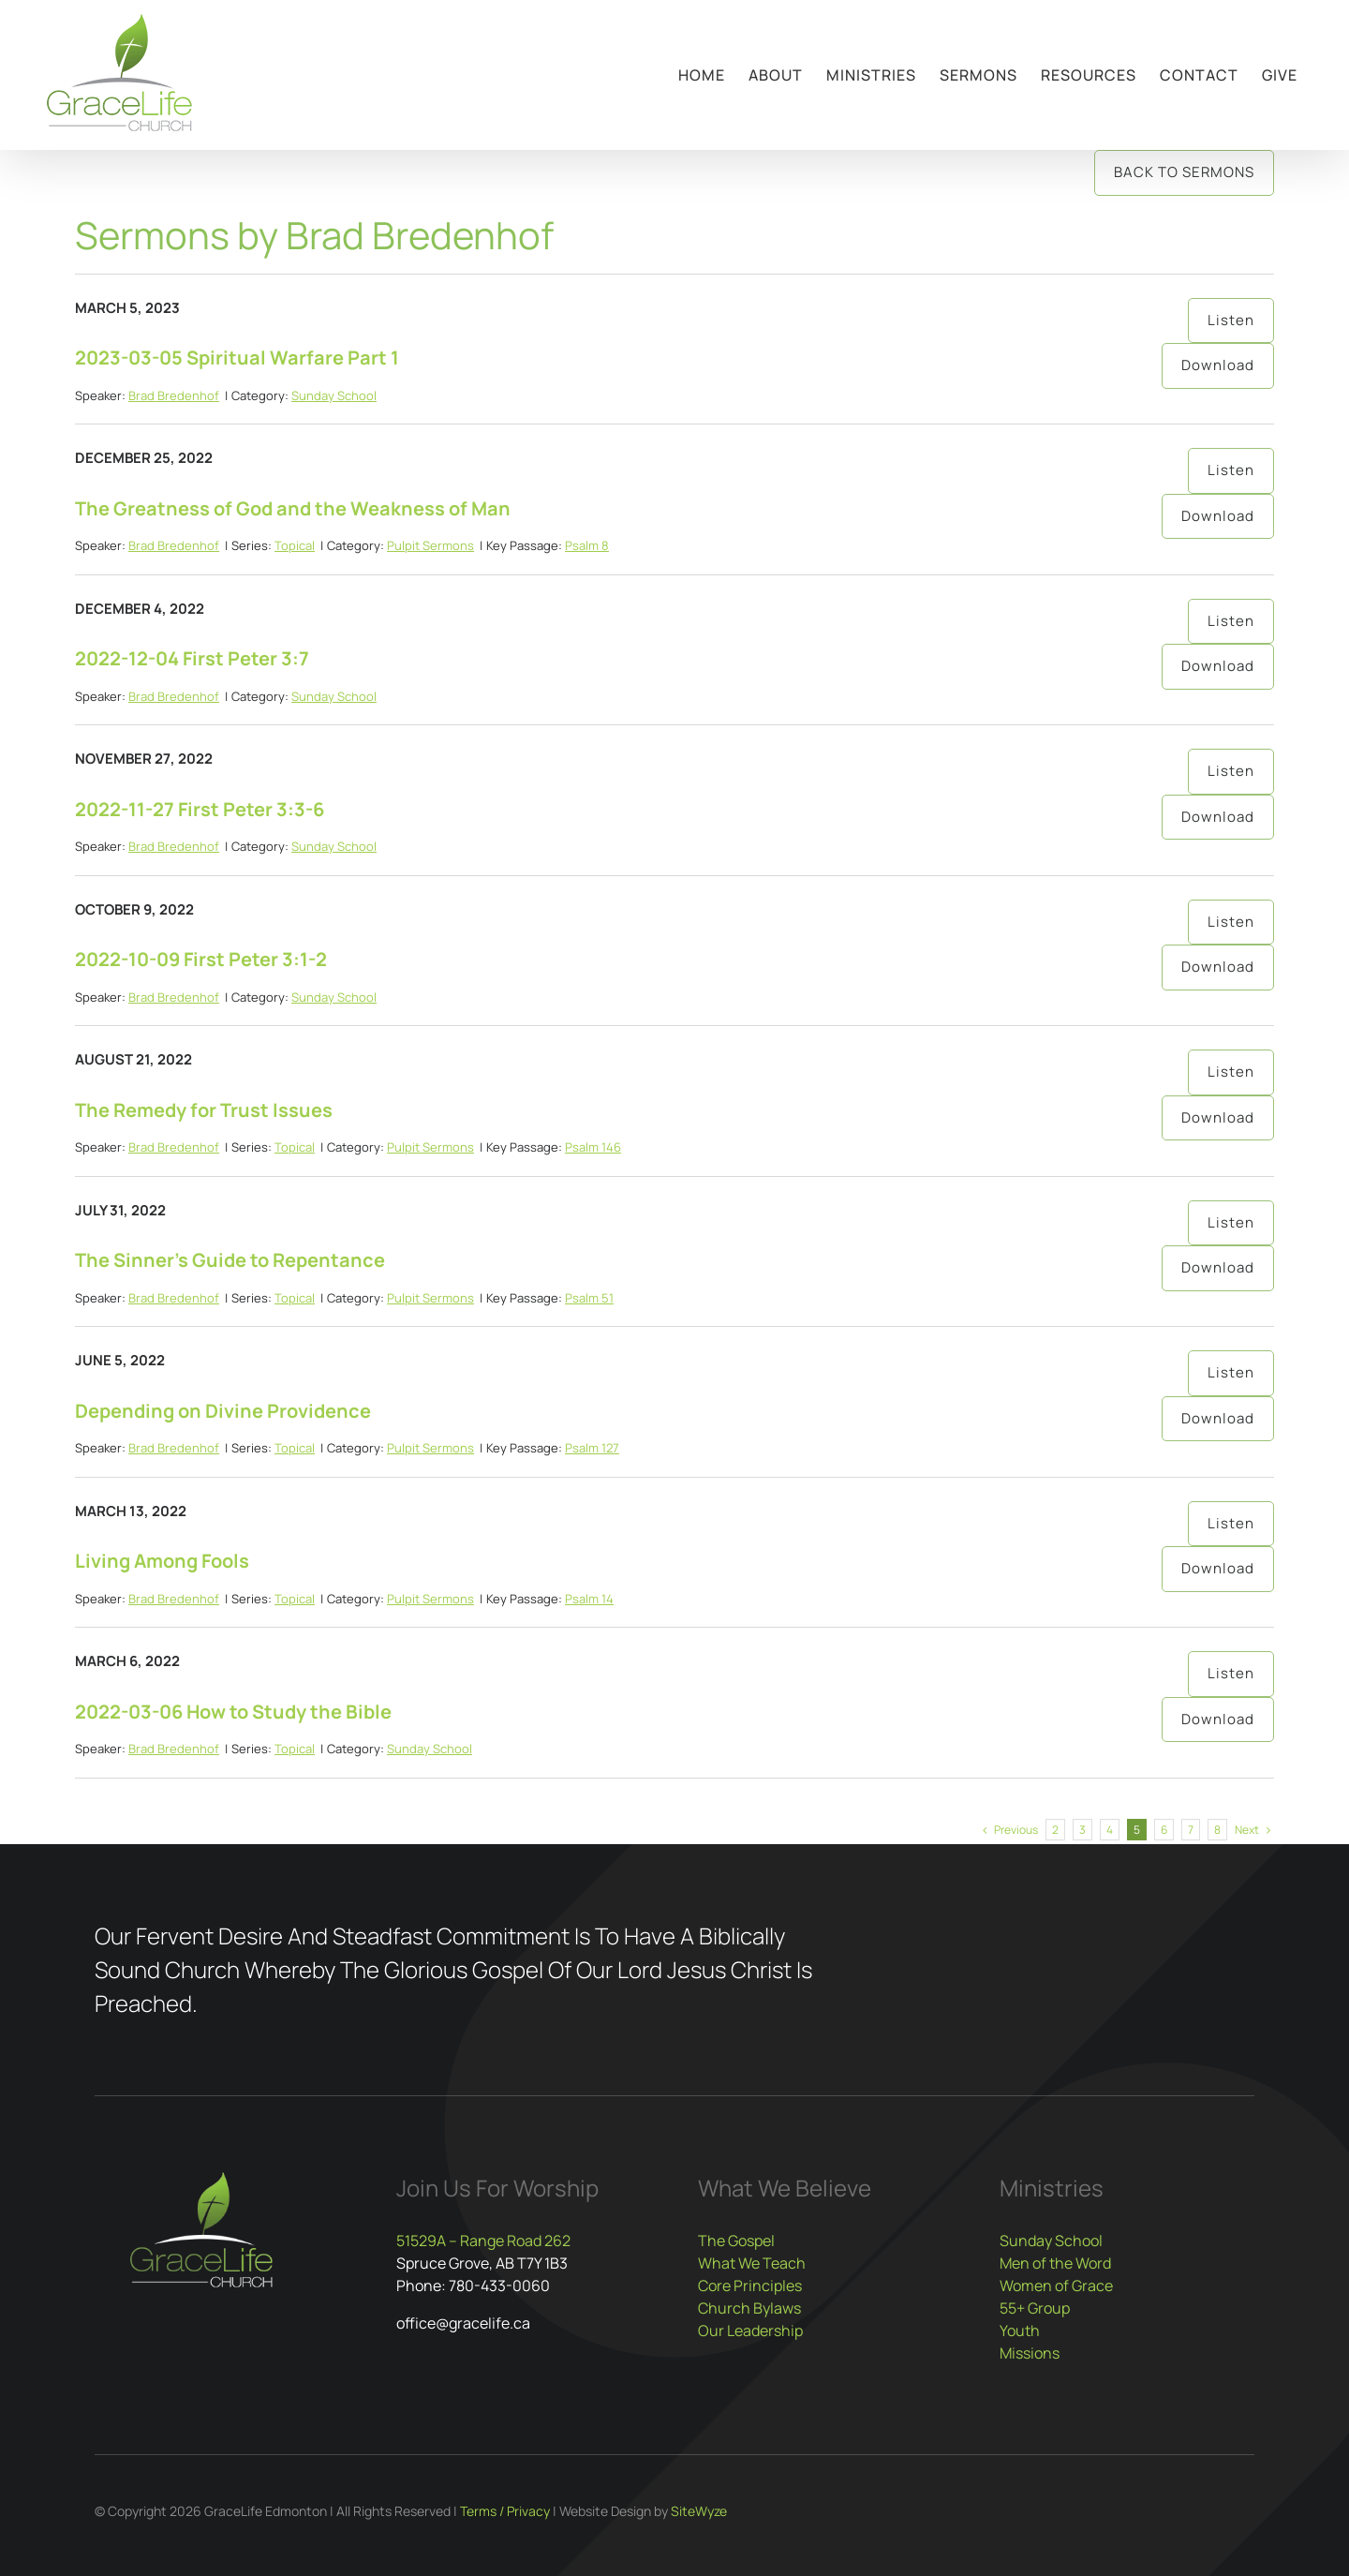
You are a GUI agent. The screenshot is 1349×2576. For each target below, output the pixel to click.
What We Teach (752, 2263)
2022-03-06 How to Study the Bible (233, 1711)
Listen (1231, 320)
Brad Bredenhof (173, 395)
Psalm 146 (593, 1147)
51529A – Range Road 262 (483, 2240)
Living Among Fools (162, 1560)
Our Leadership (750, 2330)
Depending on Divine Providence (223, 1410)
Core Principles (750, 2285)
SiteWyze (699, 2511)
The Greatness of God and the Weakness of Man (293, 508)
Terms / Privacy (505, 2511)
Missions (1030, 2353)
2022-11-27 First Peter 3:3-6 (199, 809)
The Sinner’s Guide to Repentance (230, 1260)
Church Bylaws (749, 2308)
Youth (1020, 2330)
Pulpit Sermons (430, 545)
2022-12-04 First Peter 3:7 (192, 658)
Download (1217, 365)
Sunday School (334, 395)
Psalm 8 (587, 545)
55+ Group (1035, 2308)
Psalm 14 (589, 1598)
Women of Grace (1056, 2285)
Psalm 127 (592, 1447)
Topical (294, 545)
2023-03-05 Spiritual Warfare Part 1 (237, 357)
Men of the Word (1055, 2263)
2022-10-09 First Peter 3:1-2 (201, 959)
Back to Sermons (1184, 172)
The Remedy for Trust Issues (204, 1110)
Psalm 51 (589, 1297)
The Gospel (736, 2240)
